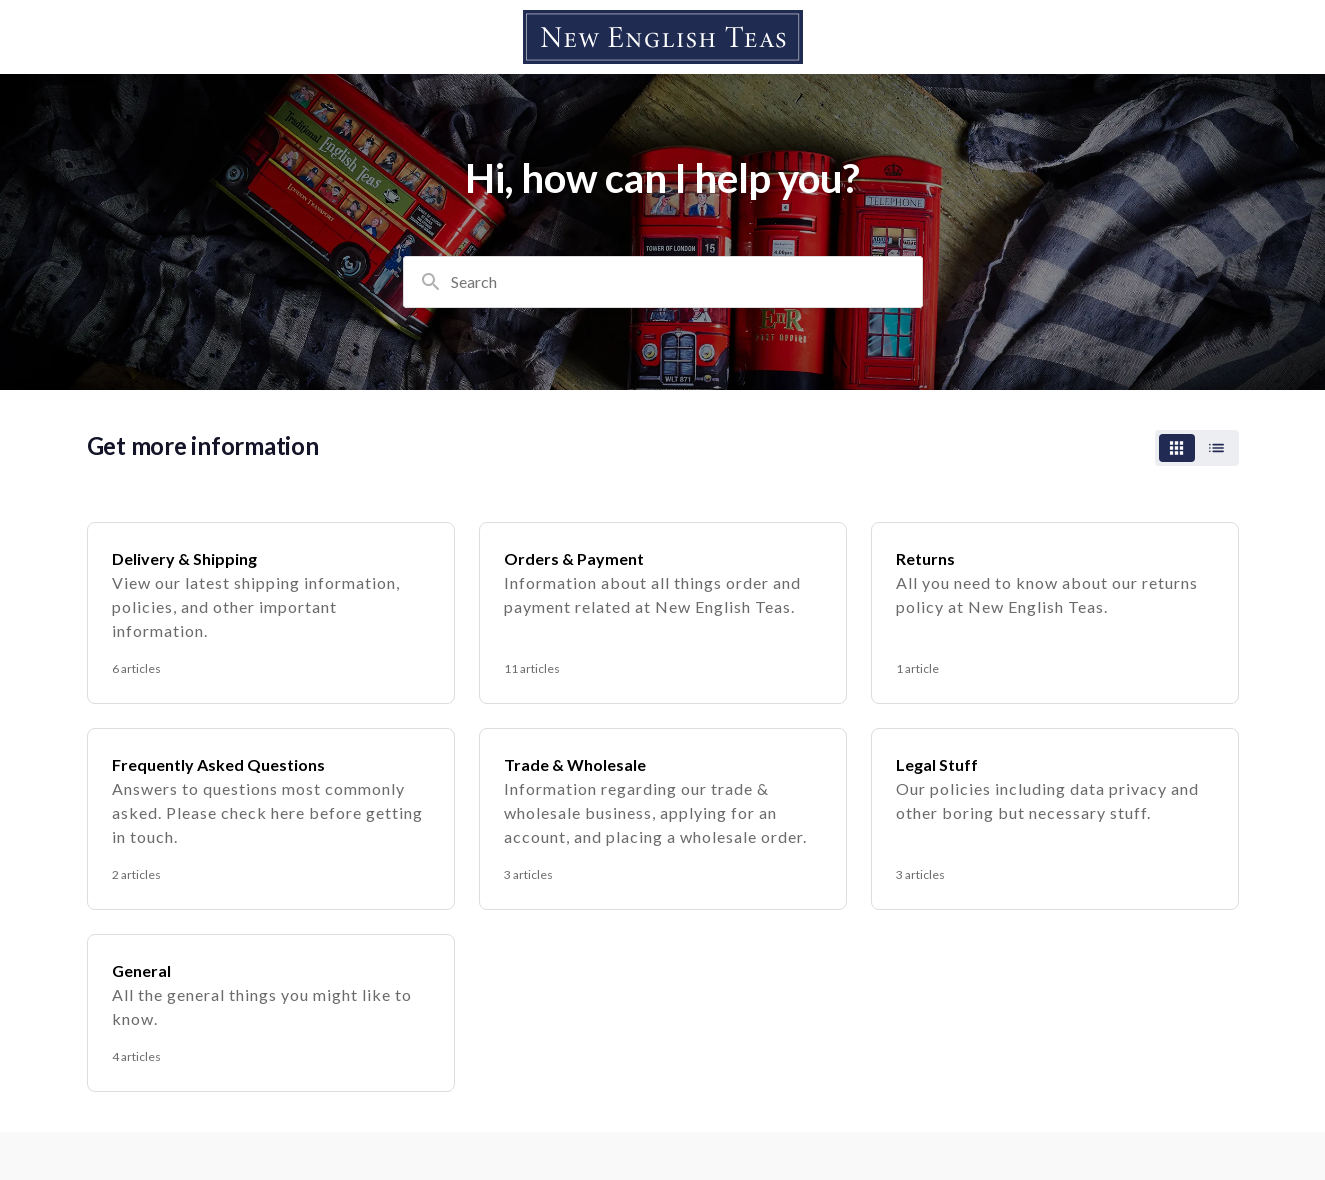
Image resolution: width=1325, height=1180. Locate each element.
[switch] (1197, 448)
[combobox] (663, 282)
